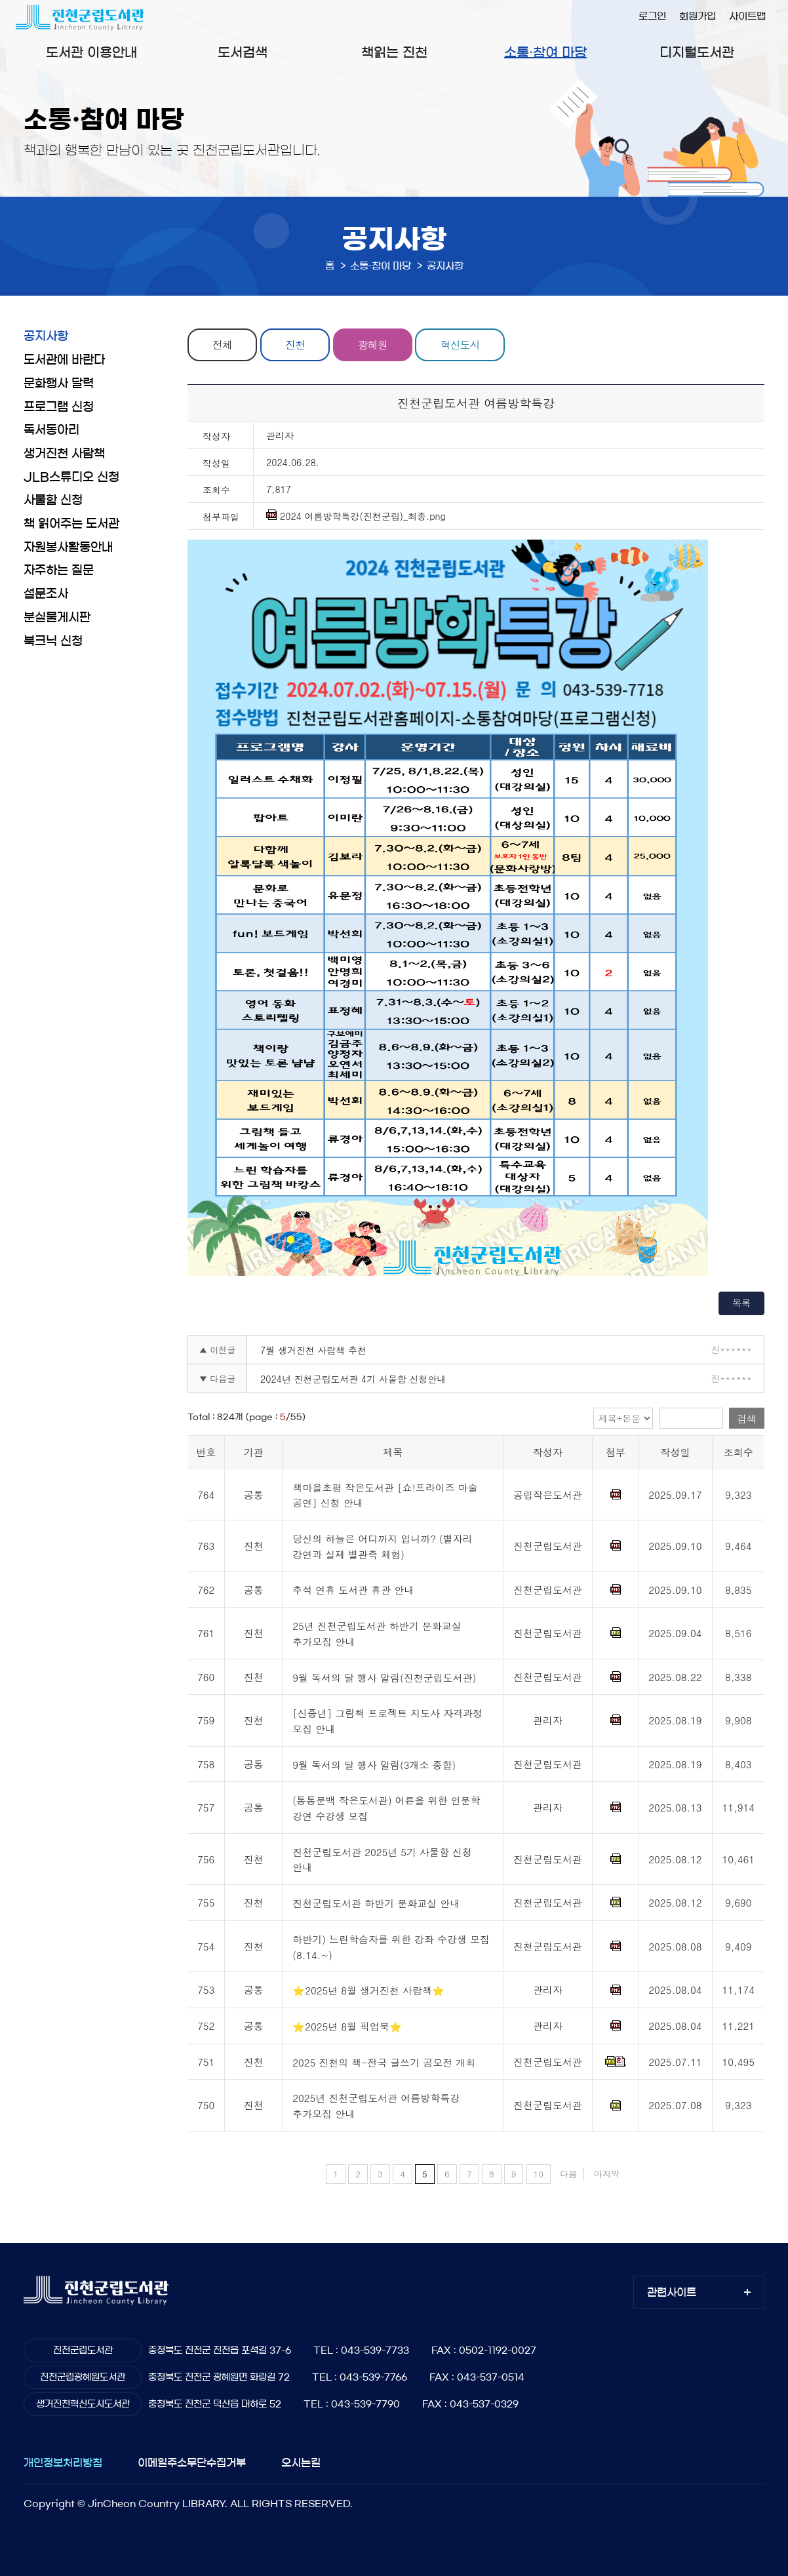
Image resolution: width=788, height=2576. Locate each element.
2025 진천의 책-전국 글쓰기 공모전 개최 (383, 2062)
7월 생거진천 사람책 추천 (313, 1350)
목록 (741, 1302)
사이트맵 (747, 16)
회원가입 (697, 16)
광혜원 (372, 344)
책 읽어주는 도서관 (71, 524)
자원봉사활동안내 (68, 547)
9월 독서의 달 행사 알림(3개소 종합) (374, 1765)
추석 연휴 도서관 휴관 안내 (353, 1590)
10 (538, 2174)
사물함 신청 (53, 500)
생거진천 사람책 (64, 454)
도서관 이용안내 (91, 52)
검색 (747, 1418)
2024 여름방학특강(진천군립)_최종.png (356, 516)
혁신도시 (459, 344)
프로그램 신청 (59, 407)
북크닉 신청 (53, 641)
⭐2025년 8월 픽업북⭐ (347, 2026)
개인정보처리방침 (63, 2462)
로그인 (652, 16)
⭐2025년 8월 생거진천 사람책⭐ (368, 1991)
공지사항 (46, 336)
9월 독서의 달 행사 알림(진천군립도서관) (384, 1677)
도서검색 (242, 52)
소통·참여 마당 (545, 52)
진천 (295, 344)
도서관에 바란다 (64, 360)
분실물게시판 (57, 618)
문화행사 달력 (59, 383)
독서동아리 (51, 430)
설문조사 (46, 594)
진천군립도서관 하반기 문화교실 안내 (376, 1903)
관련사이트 (671, 2292)
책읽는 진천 (394, 52)
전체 (222, 344)
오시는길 (301, 2462)
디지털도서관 (697, 52)
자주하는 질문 (59, 570)
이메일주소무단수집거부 (192, 2462)
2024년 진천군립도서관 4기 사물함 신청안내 (353, 1378)
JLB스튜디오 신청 (71, 477)
